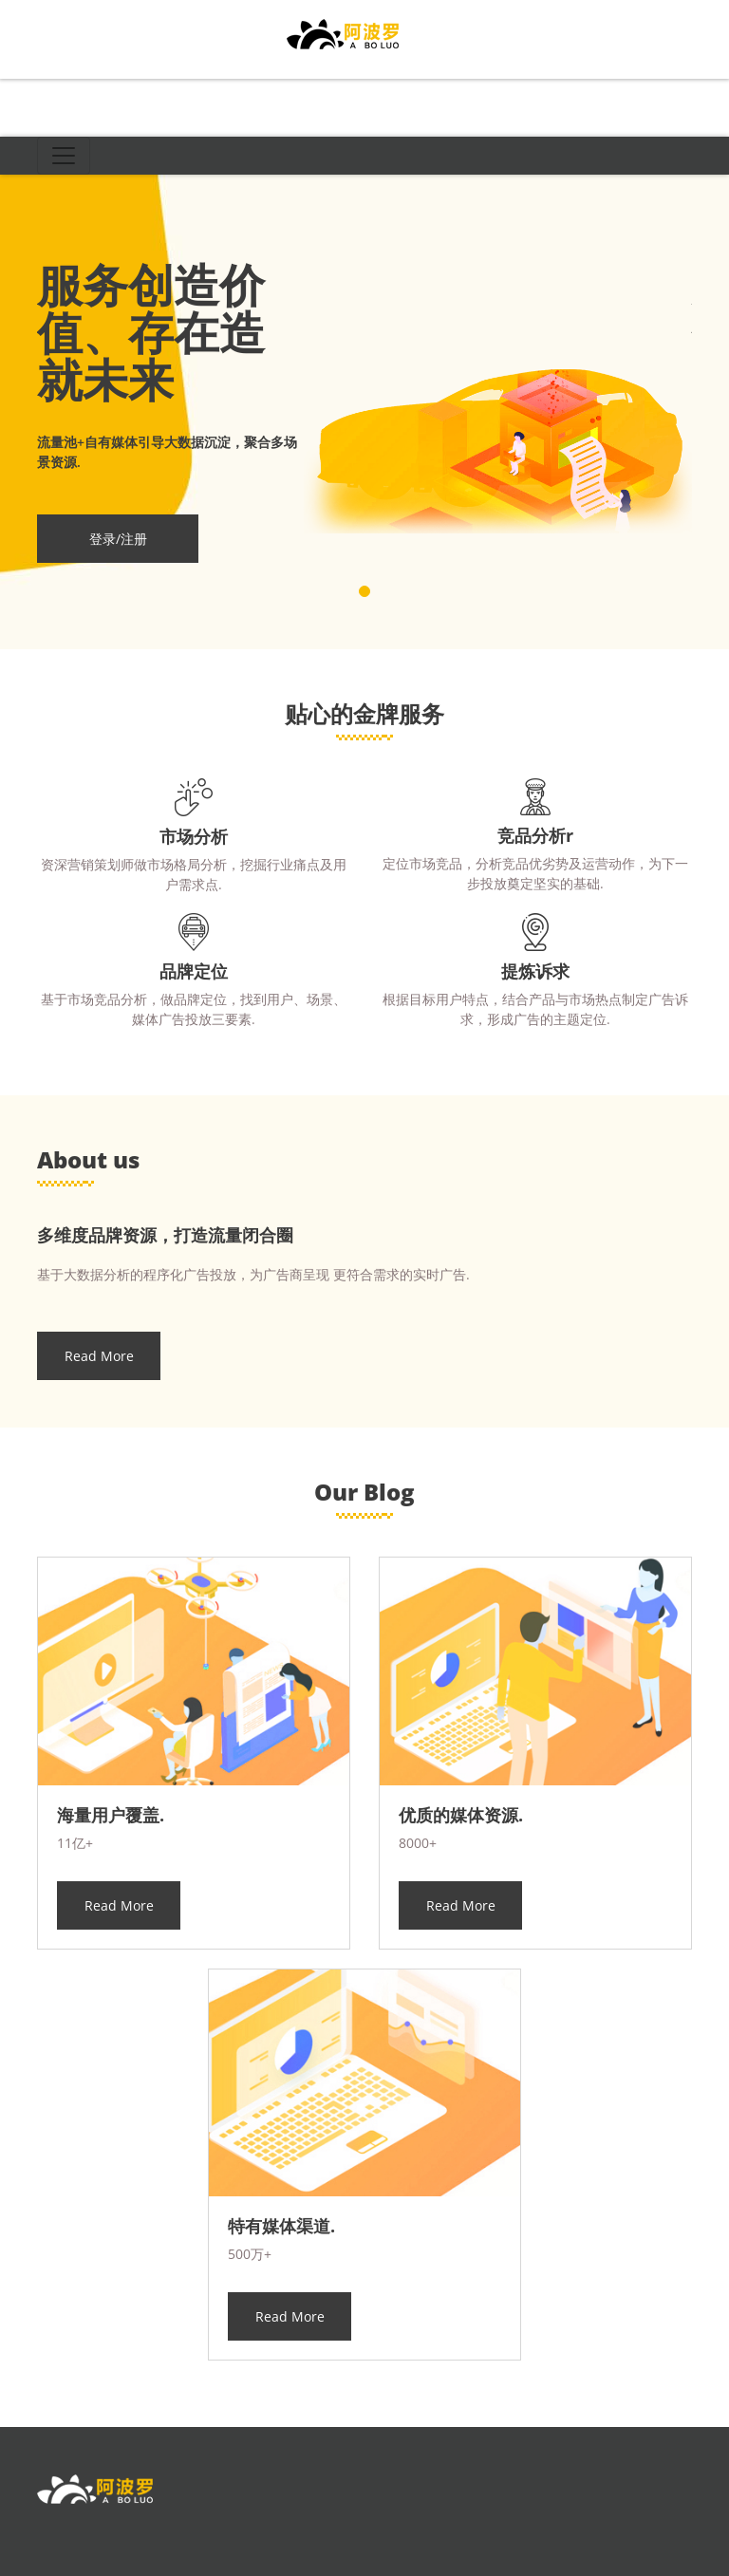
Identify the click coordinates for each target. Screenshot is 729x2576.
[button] (364, 591)
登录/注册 (118, 539)
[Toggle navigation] (63, 156)
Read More (99, 1356)
